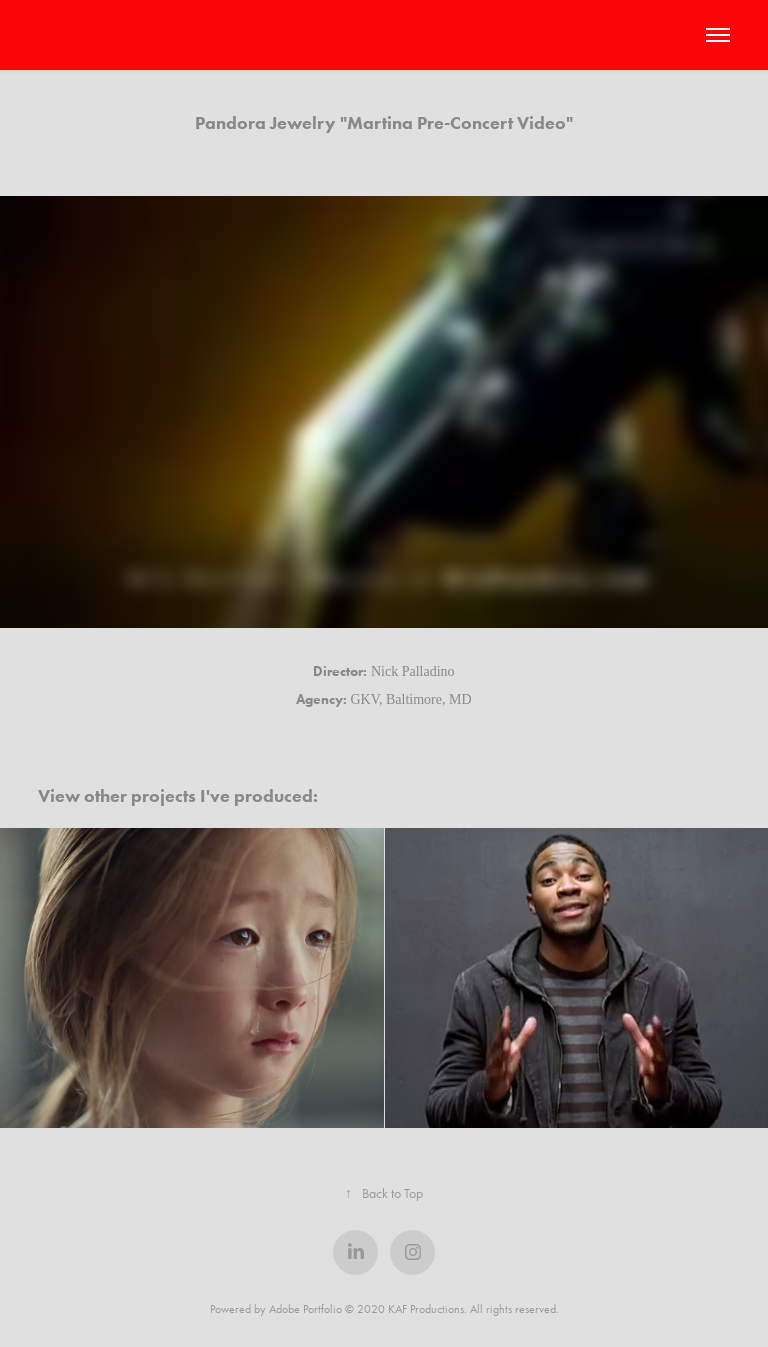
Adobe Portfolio (305, 1309)
